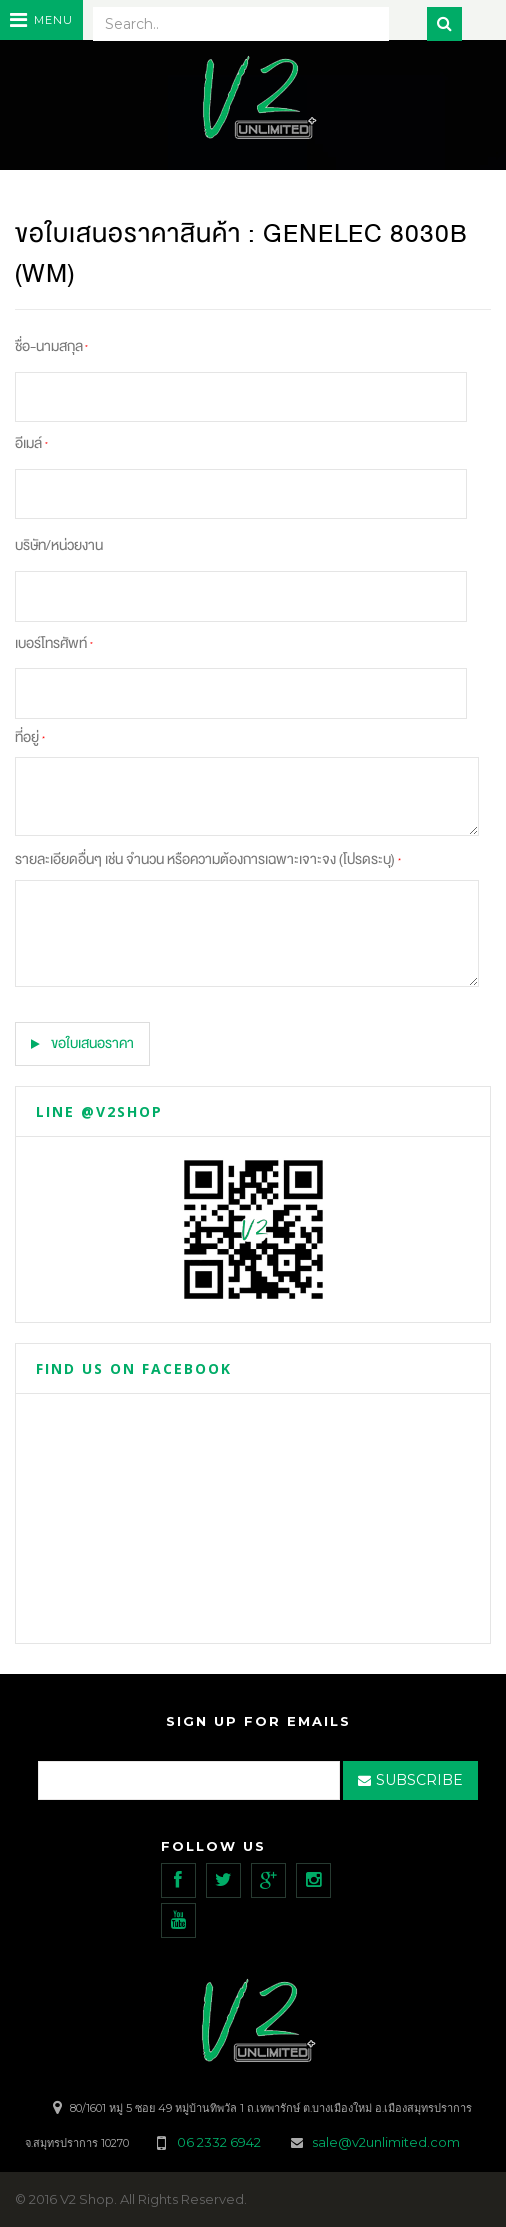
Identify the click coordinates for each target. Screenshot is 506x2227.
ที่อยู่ (29, 737)
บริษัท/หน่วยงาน (59, 545)
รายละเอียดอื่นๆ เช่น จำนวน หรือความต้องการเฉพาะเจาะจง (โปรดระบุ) (207, 859)
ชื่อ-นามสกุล (51, 346)
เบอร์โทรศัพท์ (54, 643)
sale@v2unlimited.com (386, 2142)
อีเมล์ (31, 443)
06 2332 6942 (220, 2142)
